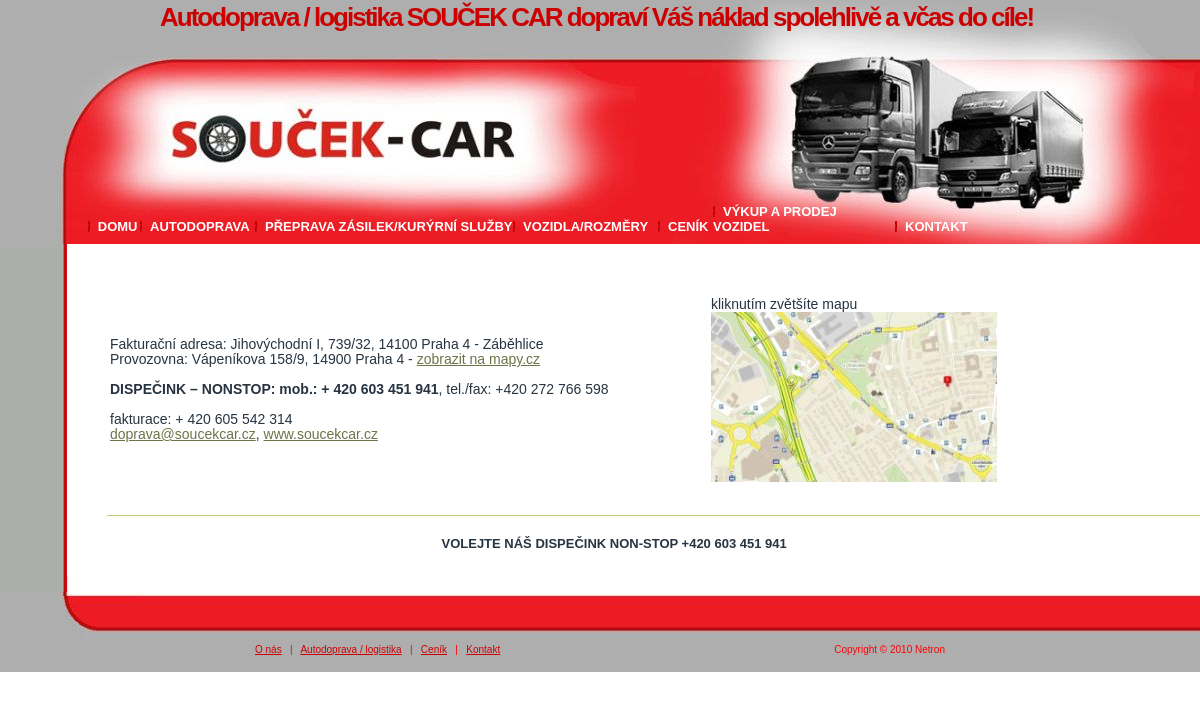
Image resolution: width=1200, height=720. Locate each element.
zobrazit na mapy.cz (478, 359)
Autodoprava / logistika (350, 649)
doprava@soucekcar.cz (183, 434)
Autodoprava (200, 226)
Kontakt (936, 226)
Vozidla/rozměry (585, 226)
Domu (118, 226)
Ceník (688, 226)
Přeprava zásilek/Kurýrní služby (389, 226)
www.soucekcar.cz (321, 434)
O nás (268, 649)
